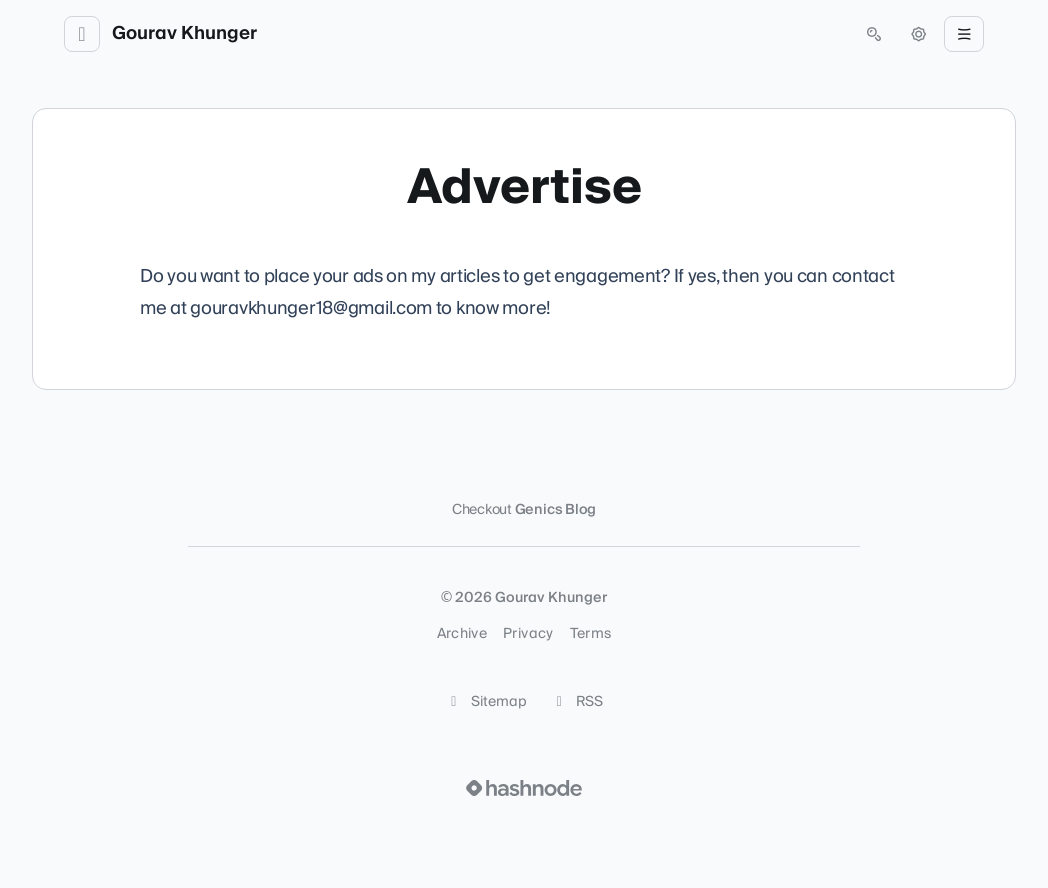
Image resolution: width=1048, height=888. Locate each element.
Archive (462, 634)
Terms (591, 634)
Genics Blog (556, 510)
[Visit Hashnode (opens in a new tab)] (524, 788)
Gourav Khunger (184, 34)
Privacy (528, 634)
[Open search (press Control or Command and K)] (874, 34)
